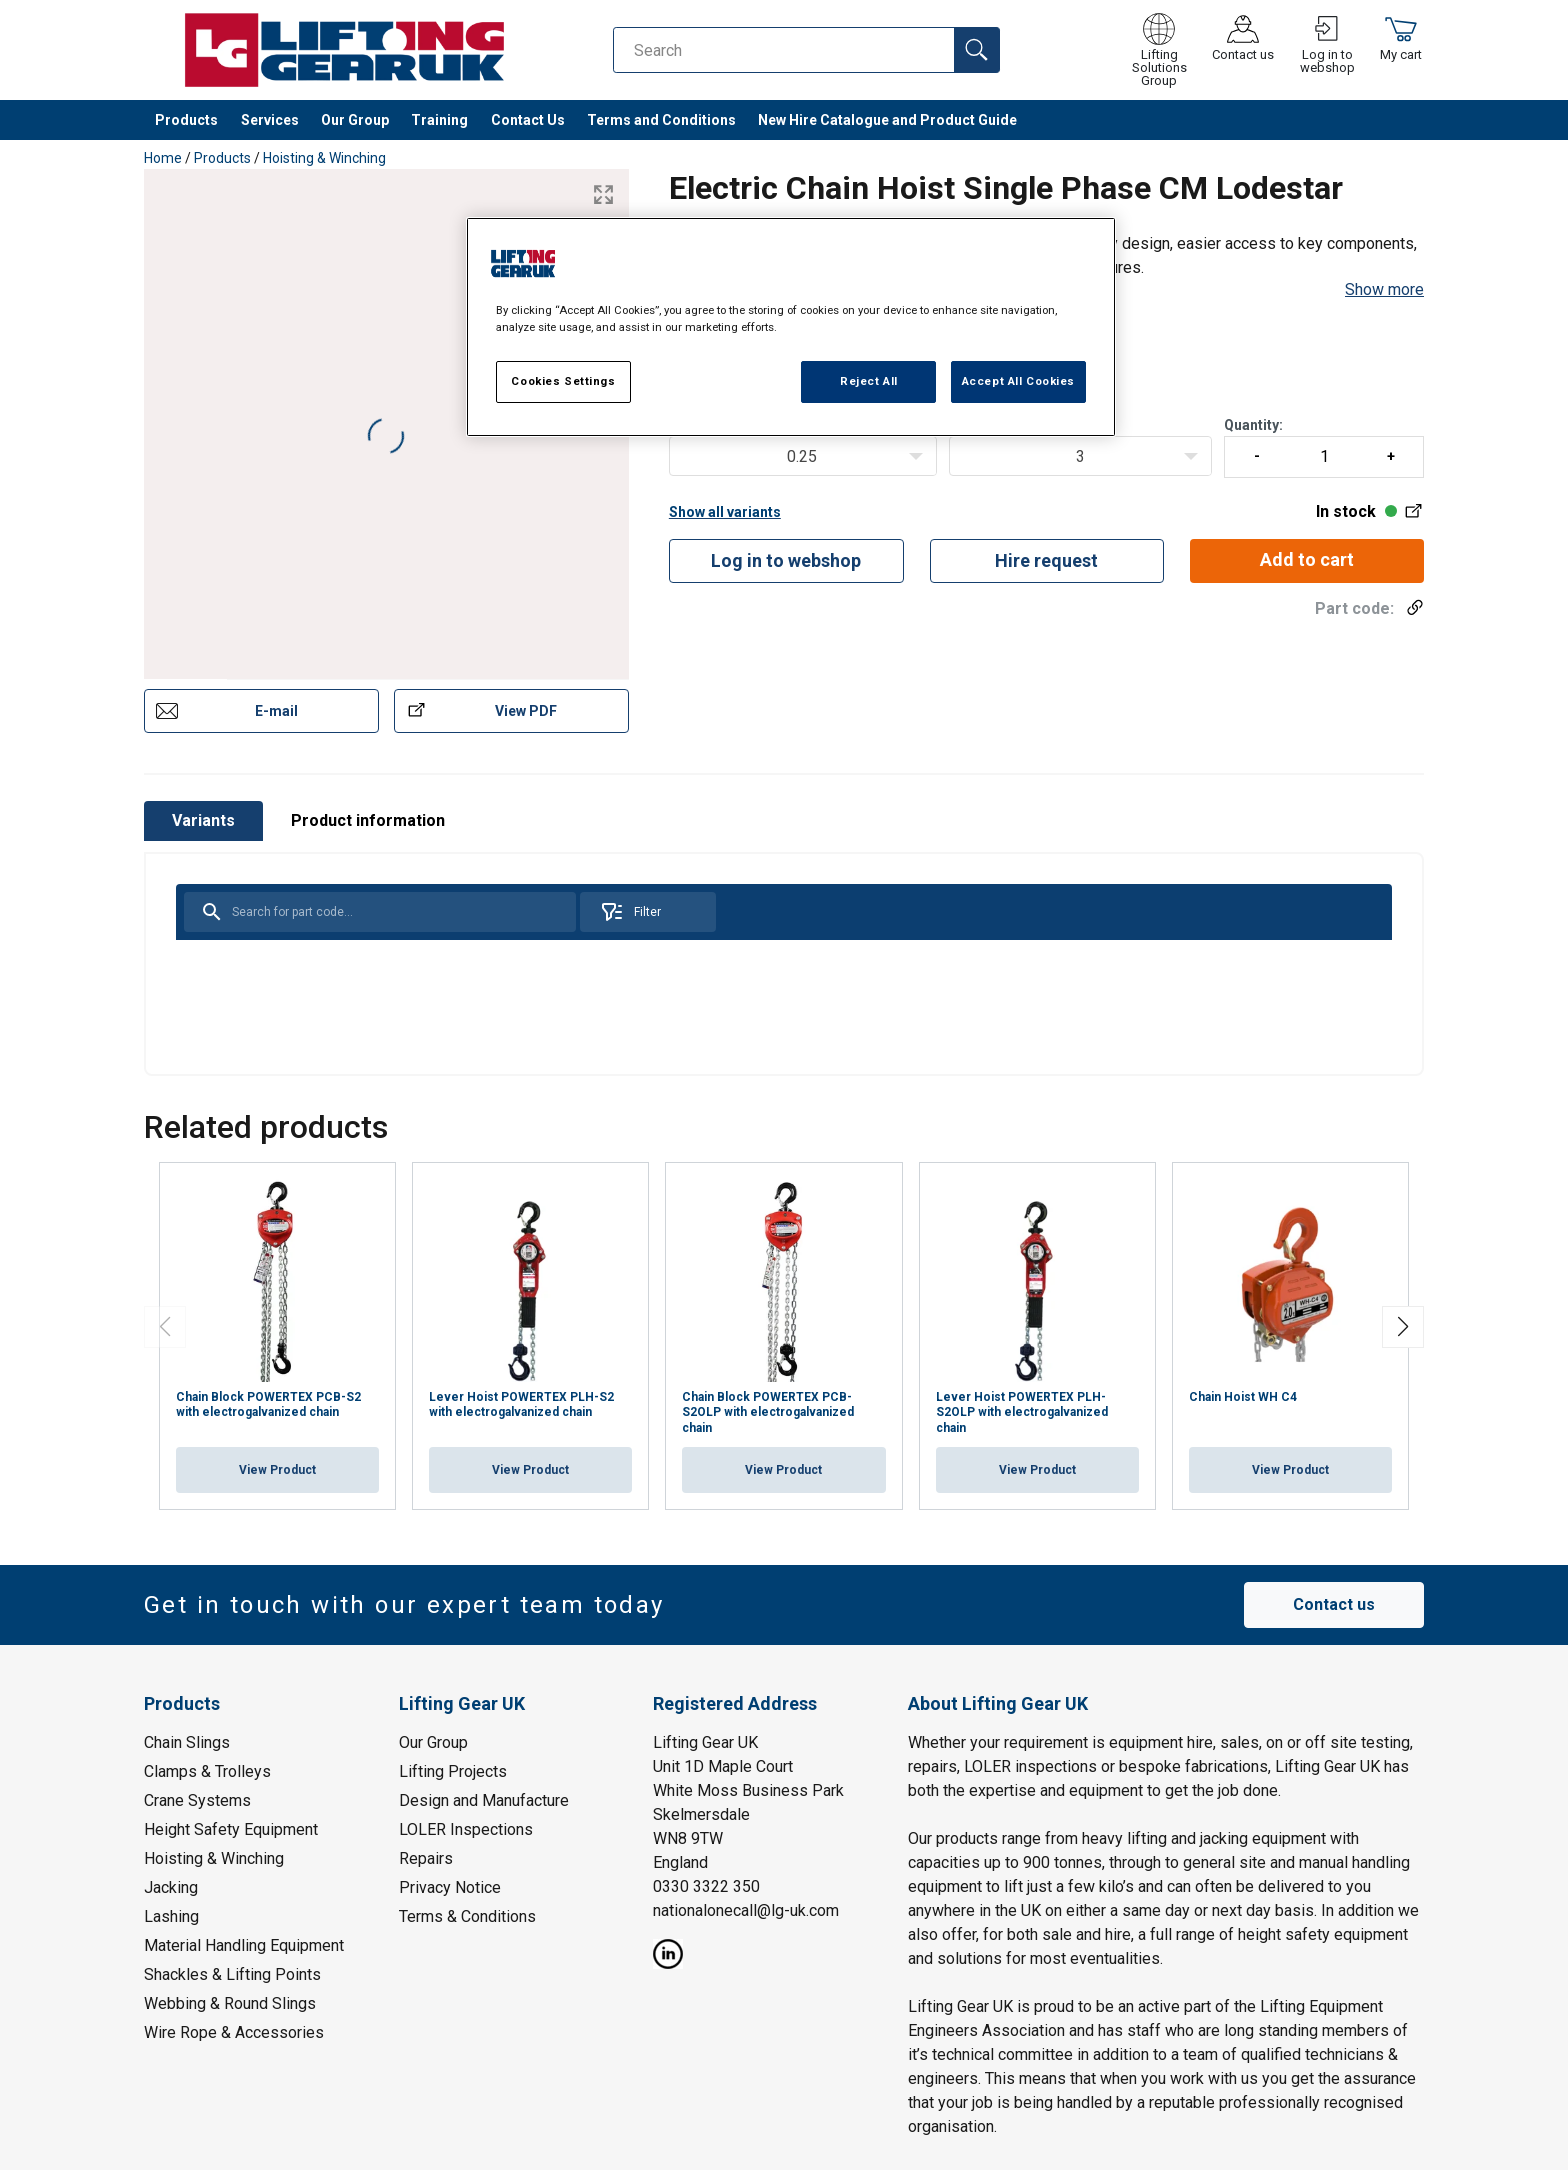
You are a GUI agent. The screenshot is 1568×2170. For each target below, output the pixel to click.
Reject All (869, 381)
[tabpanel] (784, 964)
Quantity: (1324, 447)
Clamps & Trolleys (207, 1770)
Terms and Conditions (661, 120)
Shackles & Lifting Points (232, 1973)
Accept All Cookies (1018, 381)
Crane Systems (197, 1799)
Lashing (171, 1915)
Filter (630, 912)
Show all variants (725, 512)
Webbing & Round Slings (230, 2002)
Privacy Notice (450, 1886)
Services (270, 120)
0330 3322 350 (706, 1885)
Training (439, 120)
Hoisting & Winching (324, 158)
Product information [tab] (368, 820)
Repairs (426, 1857)
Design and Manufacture (484, 1799)
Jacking (171, 1886)
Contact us (1334, 1604)
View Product (277, 1470)
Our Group (355, 120)
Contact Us (528, 120)
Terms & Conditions (467, 1915)
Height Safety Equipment (231, 1828)
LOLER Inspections (466, 1828)
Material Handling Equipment (244, 1944)
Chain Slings (187, 1741)
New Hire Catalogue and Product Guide (887, 120)
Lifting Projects (453, 1770)
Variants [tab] (203, 820)
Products (186, 120)
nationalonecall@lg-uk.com (746, 1909)
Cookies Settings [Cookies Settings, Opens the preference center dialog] (563, 381)
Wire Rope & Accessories (234, 2031)
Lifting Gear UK (705, 1741)
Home (163, 158)
